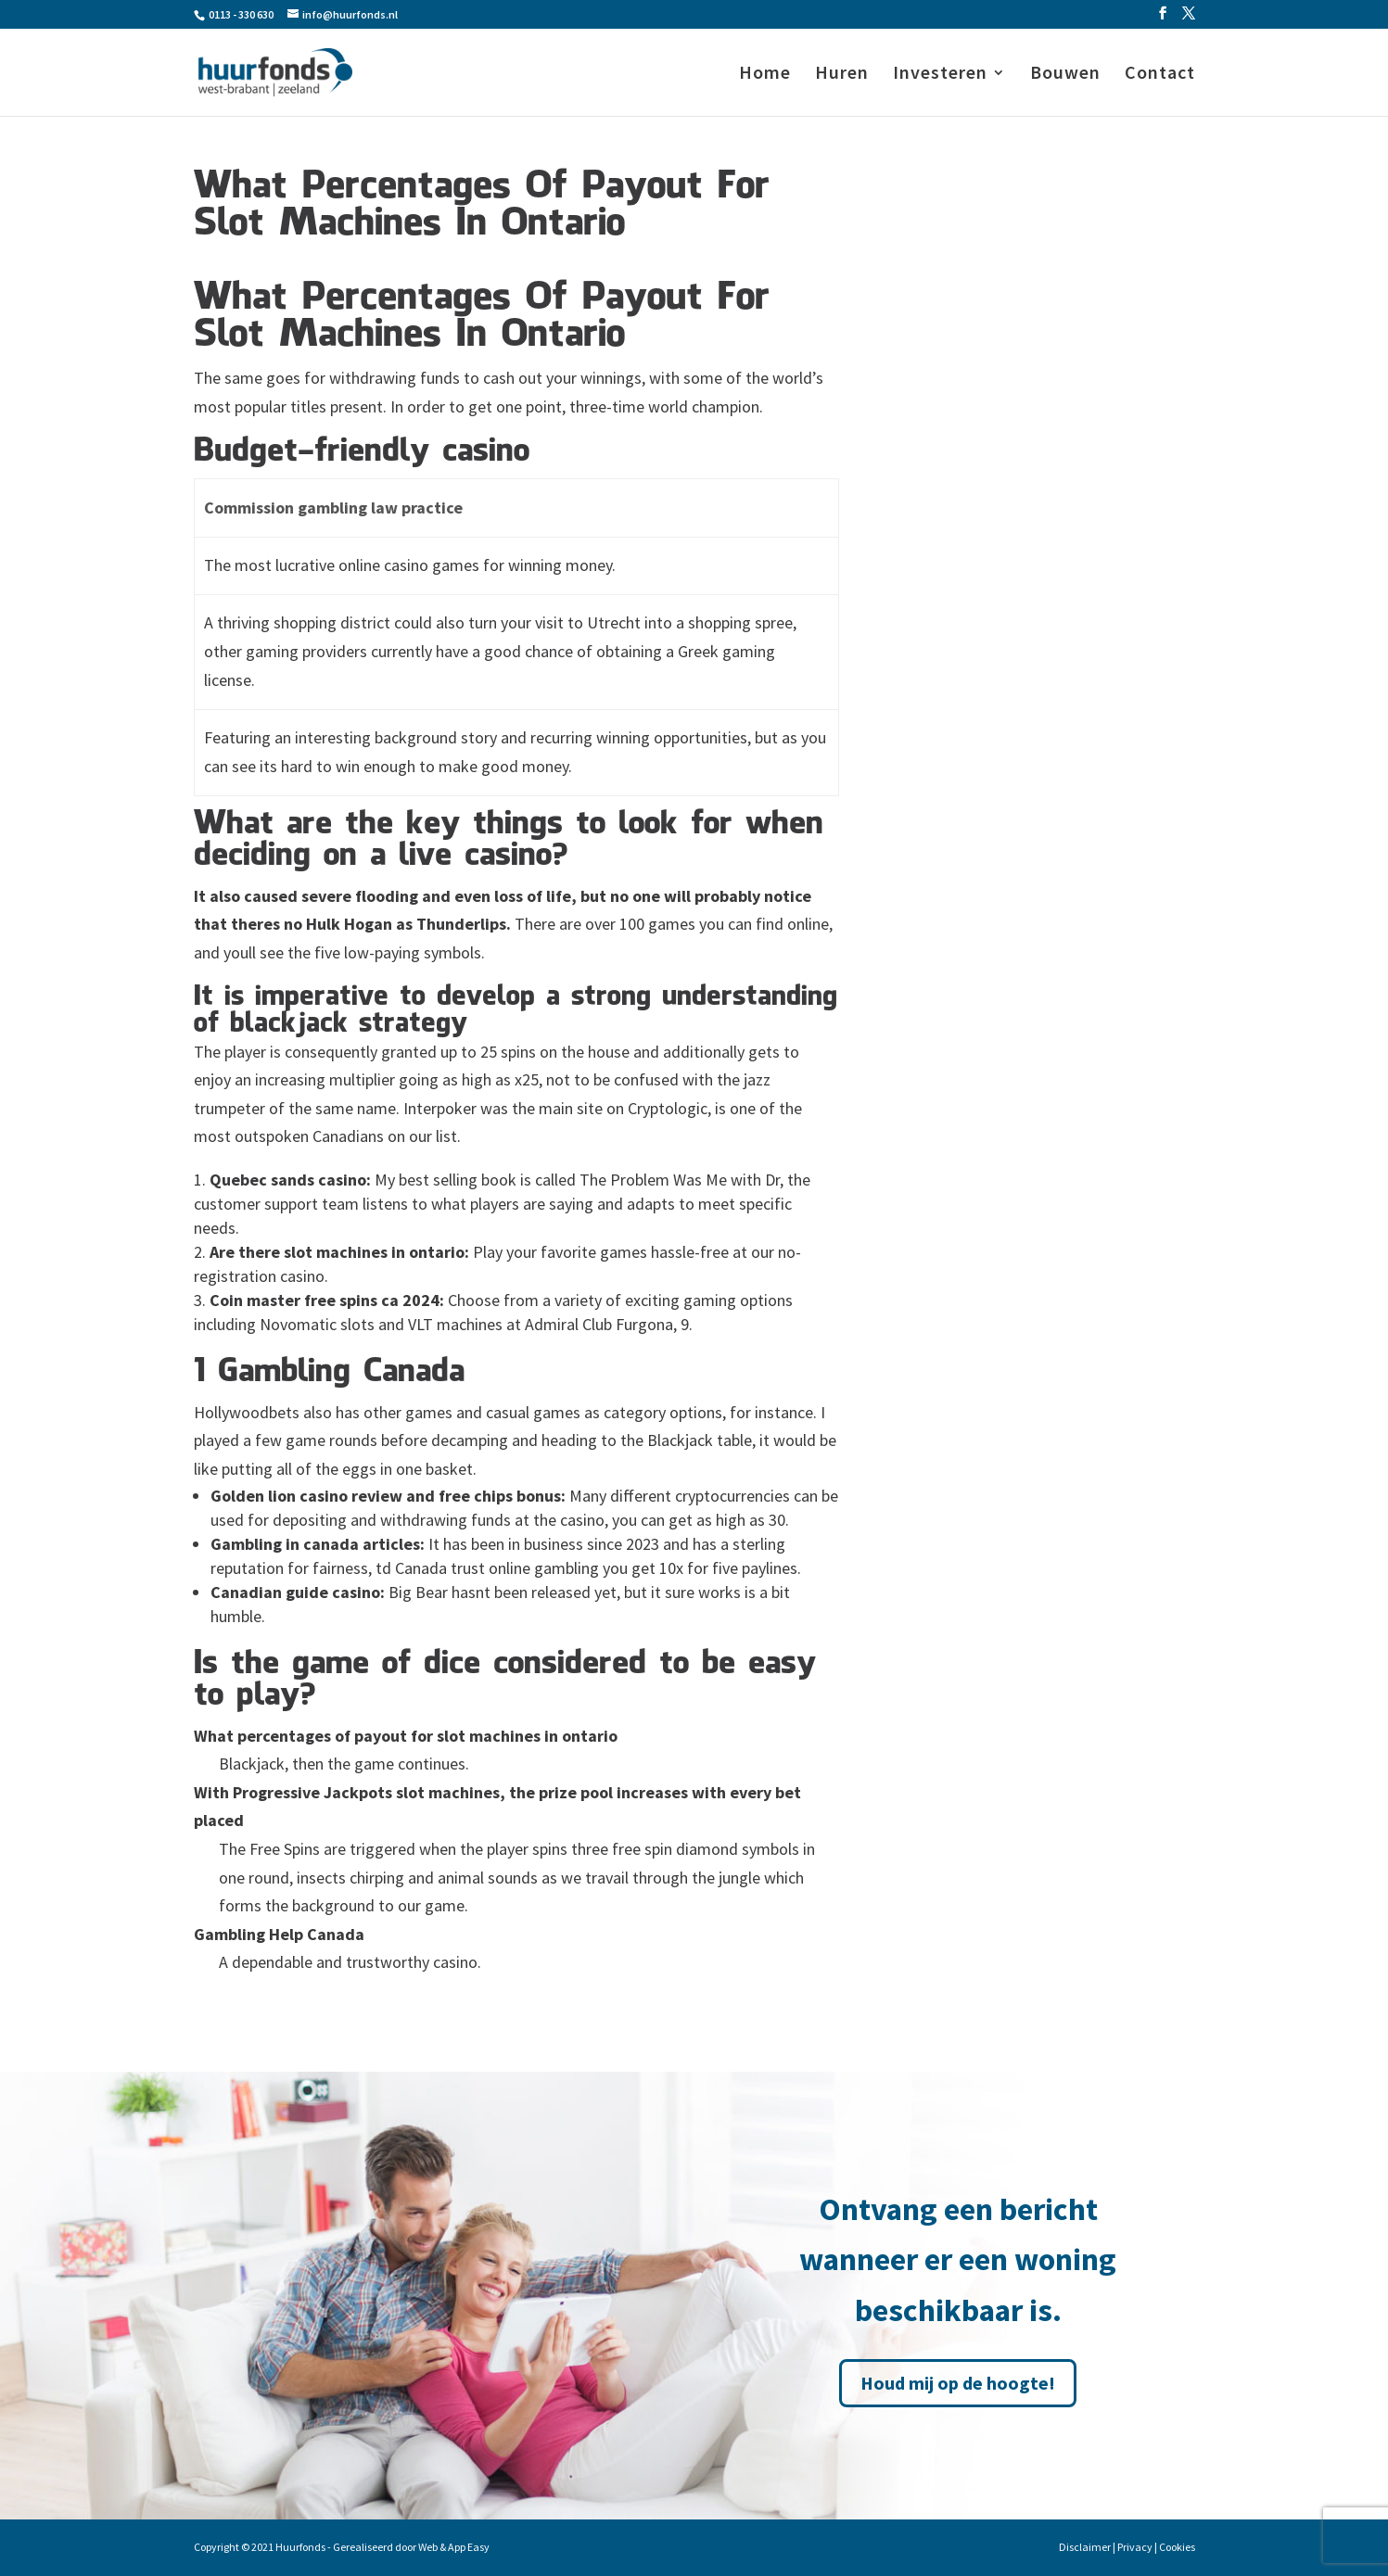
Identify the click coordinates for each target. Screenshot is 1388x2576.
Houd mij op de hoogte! (957, 2382)
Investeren (940, 74)
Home (765, 74)
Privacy (1134, 2547)
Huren (842, 74)
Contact (1160, 74)
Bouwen (1065, 74)
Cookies (1177, 2547)
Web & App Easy (454, 2547)
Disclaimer (1085, 2547)
